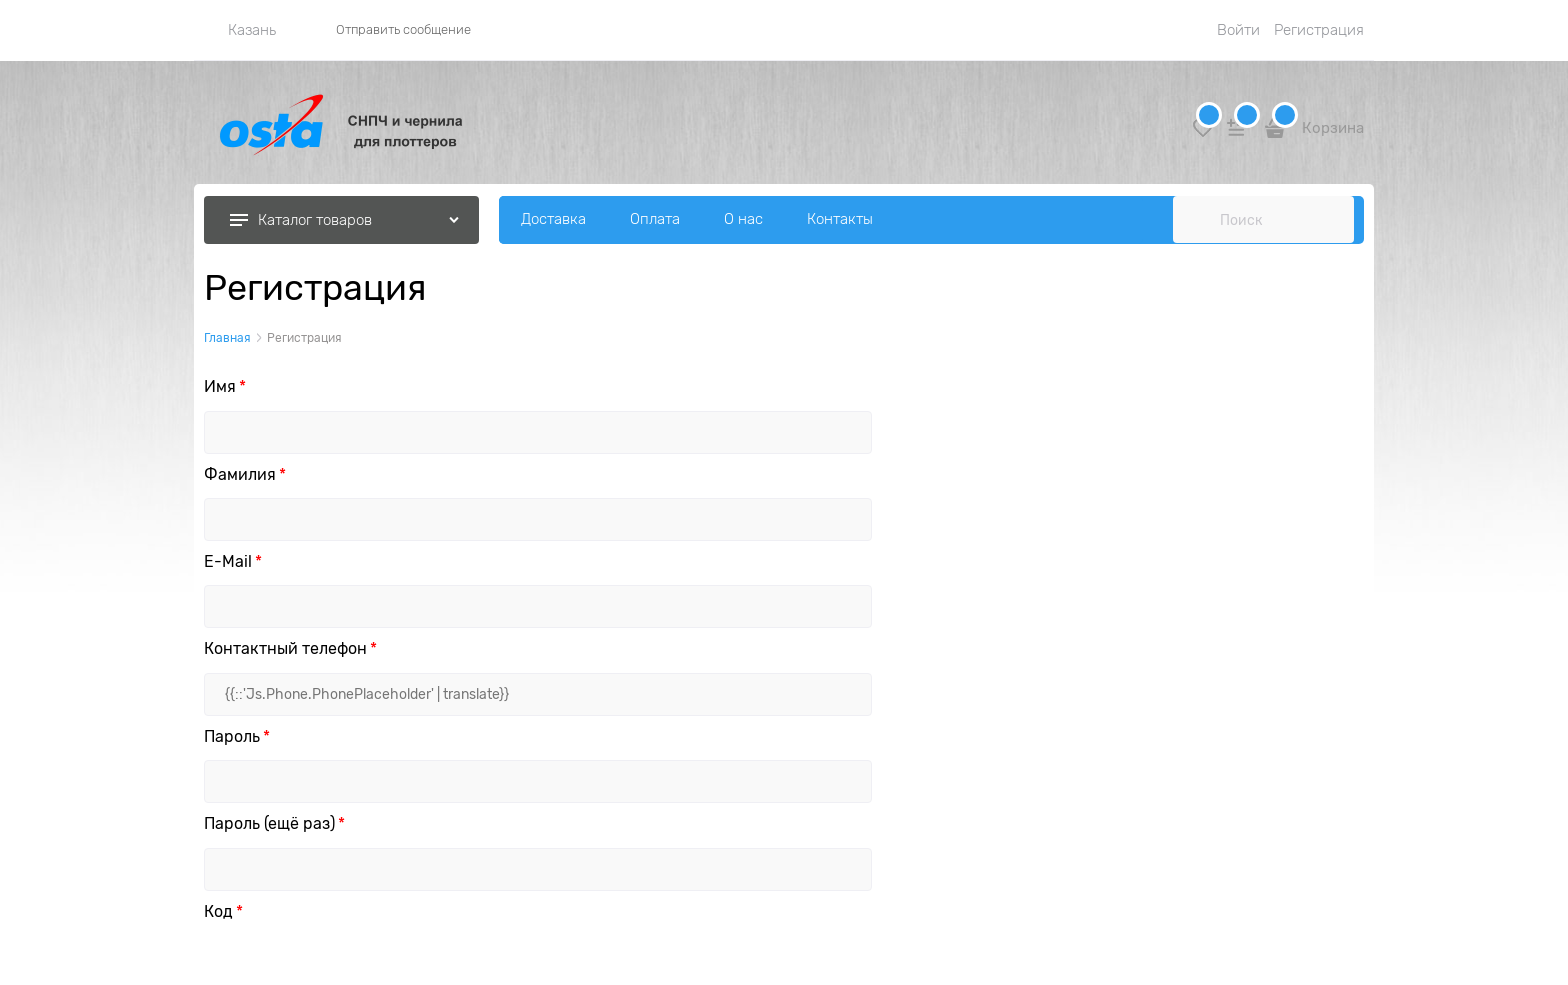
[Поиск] (1196, 220)
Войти (1238, 30)
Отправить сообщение (403, 29)
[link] (240, 30)
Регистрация (1319, 30)
